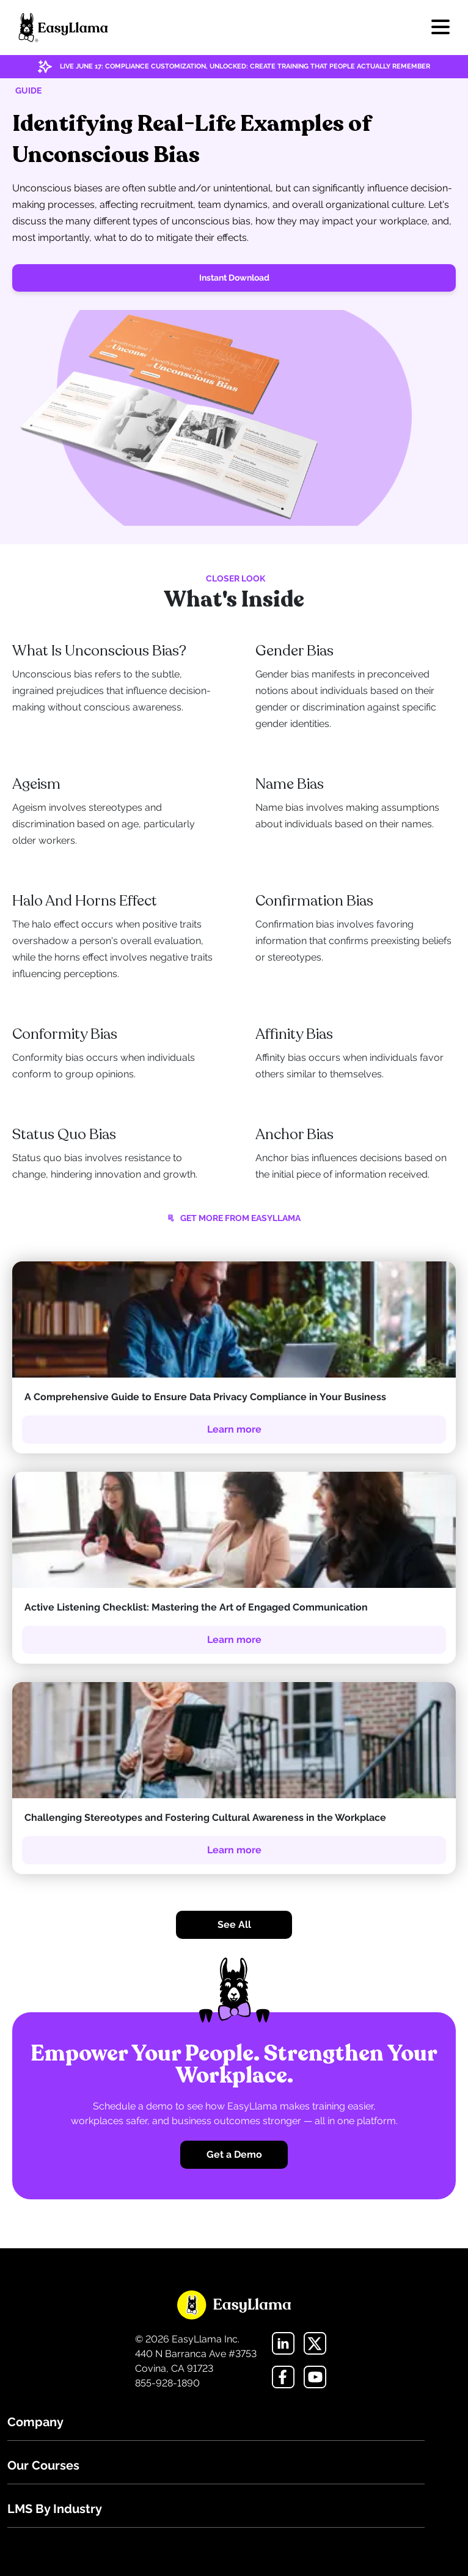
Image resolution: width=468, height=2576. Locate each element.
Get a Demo (234, 2154)
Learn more (234, 1429)
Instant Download (234, 277)
